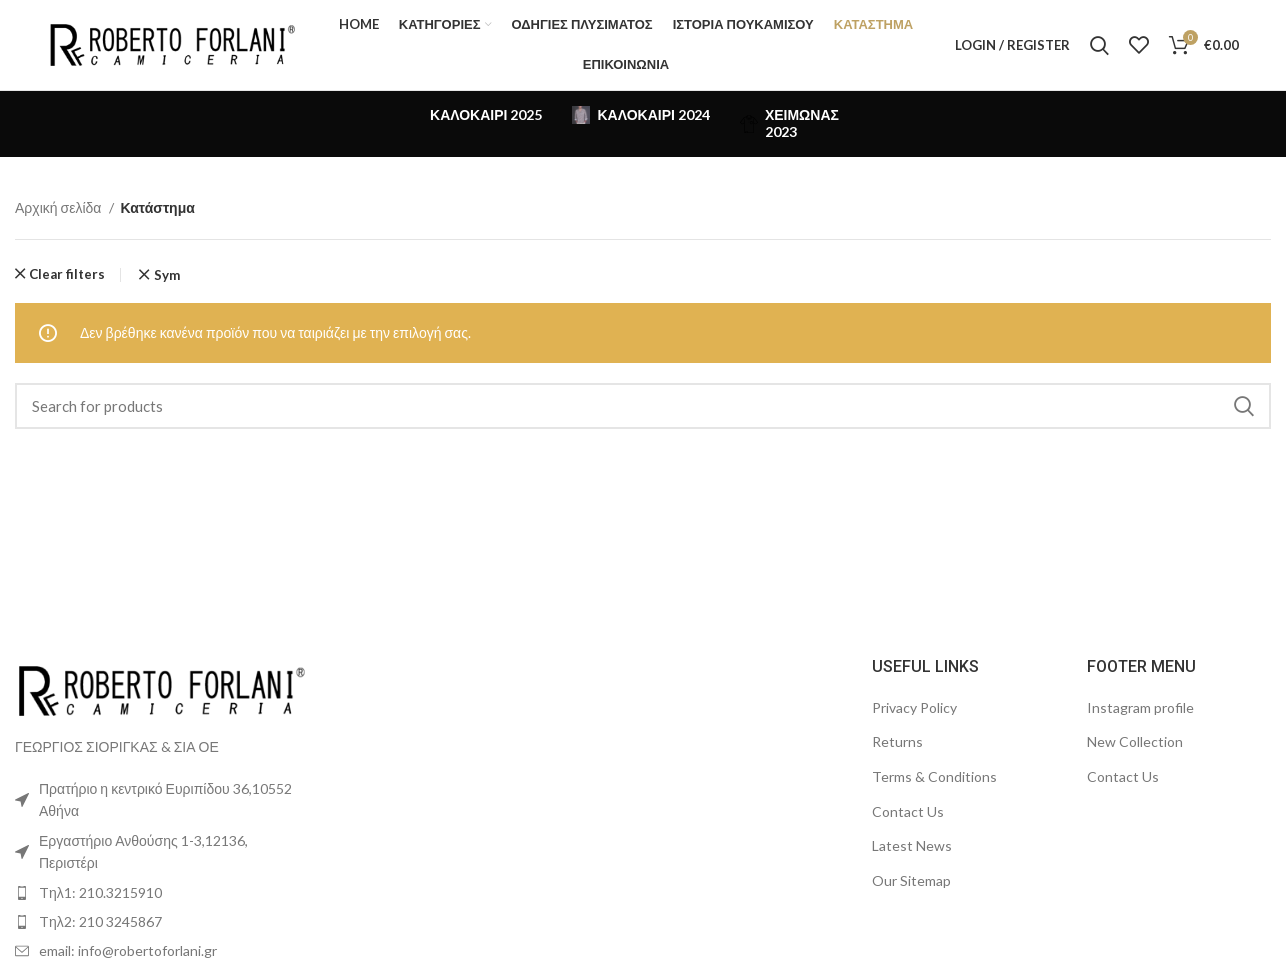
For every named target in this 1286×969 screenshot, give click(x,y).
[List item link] (161, 893)
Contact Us (908, 811)
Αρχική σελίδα (59, 207)
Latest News (912, 845)
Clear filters (67, 274)
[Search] (1099, 45)
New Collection (1135, 741)
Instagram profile (1140, 707)
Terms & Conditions (934, 776)
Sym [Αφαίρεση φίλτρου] (167, 275)
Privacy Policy (914, 707)
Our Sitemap (911, 880)
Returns (897, 741)
